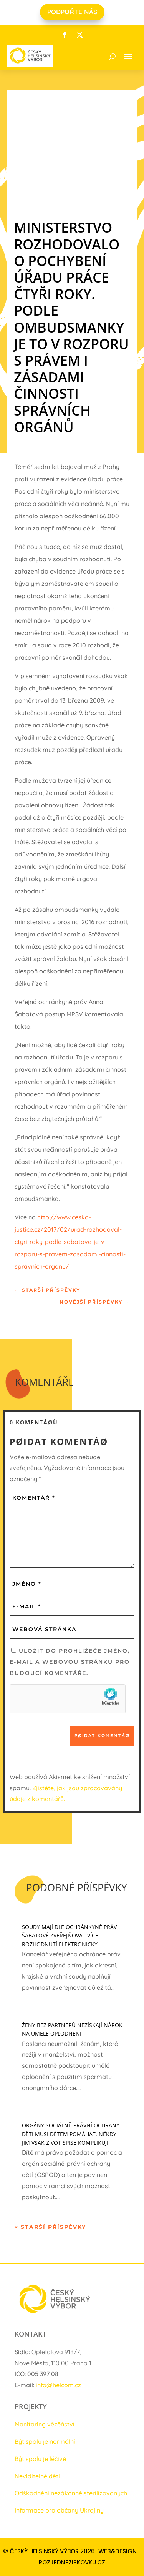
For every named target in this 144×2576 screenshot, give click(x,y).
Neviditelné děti (37, 2476)
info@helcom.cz (58, 2385)
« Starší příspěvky (50, 2226)
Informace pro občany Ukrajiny (59, 2510)
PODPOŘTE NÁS (72, 12)
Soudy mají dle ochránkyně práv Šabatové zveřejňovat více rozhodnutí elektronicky (69, 1935)
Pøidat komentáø (102, 1735)
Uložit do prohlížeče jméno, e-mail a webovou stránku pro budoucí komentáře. (70, 1661)
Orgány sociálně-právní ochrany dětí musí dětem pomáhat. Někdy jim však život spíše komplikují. (70, 2134)
